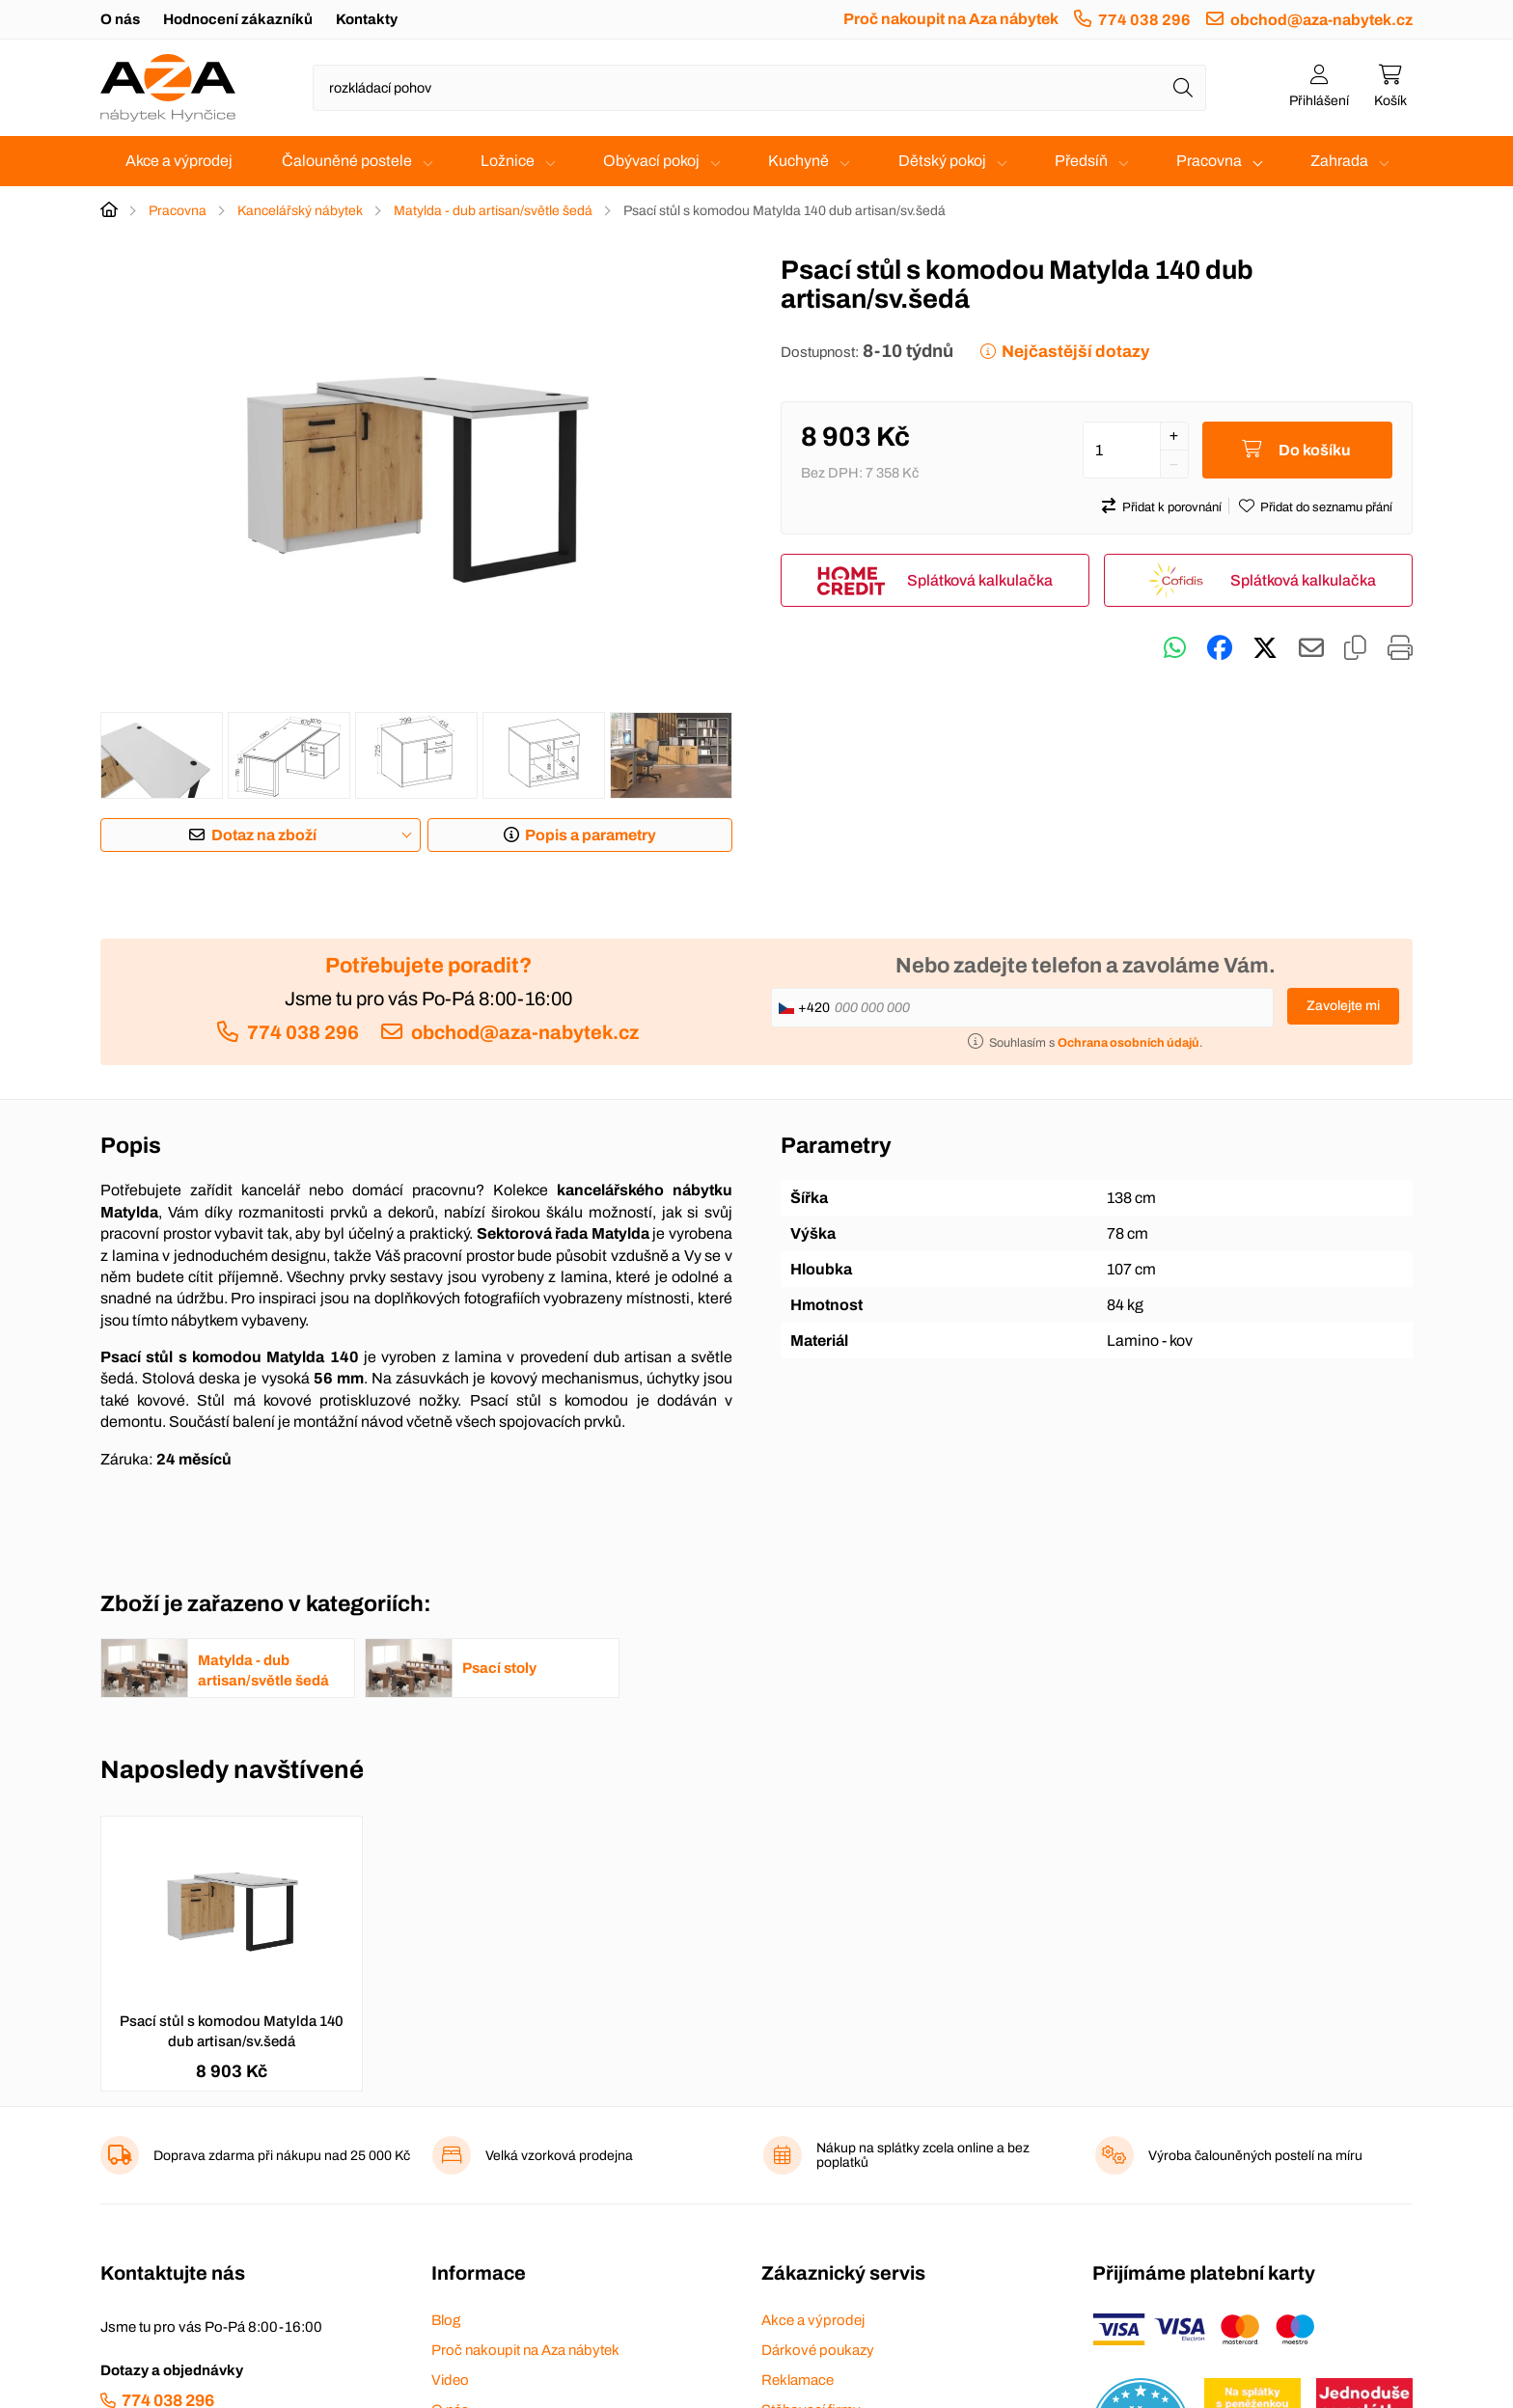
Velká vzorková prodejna (559, 2155)
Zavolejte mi (1343, 1006)
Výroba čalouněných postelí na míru (1255, 2155)
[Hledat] (1183, 88)
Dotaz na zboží (263, 835)
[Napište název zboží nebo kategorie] (759, 88)
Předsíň (1081, 160)
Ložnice (508, 160)
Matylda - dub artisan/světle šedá (493, 211)
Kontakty (367, 19)
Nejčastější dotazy (1075, 351)
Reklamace (797, 2380)
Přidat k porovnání (1172, 507)
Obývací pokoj (651, 160)
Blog (445, 2320)
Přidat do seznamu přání (1326, 507)
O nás (120, 19)
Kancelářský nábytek (300, 211)
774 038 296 (1144, 20)
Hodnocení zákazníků (238, 19)
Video (450, 2380)
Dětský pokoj (942, 160)
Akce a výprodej (179, 160)
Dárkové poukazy (817, 2350)
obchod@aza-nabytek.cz (1321, 20)
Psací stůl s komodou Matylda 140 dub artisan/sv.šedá (232, 2031)
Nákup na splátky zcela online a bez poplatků (923, 2155)
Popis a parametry (590, 835)
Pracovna (1209, 160)
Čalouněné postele (347, 160)
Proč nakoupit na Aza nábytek (951, 19)
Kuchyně (798, 160)
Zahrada (1339, 160)
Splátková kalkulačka (980, 580)
